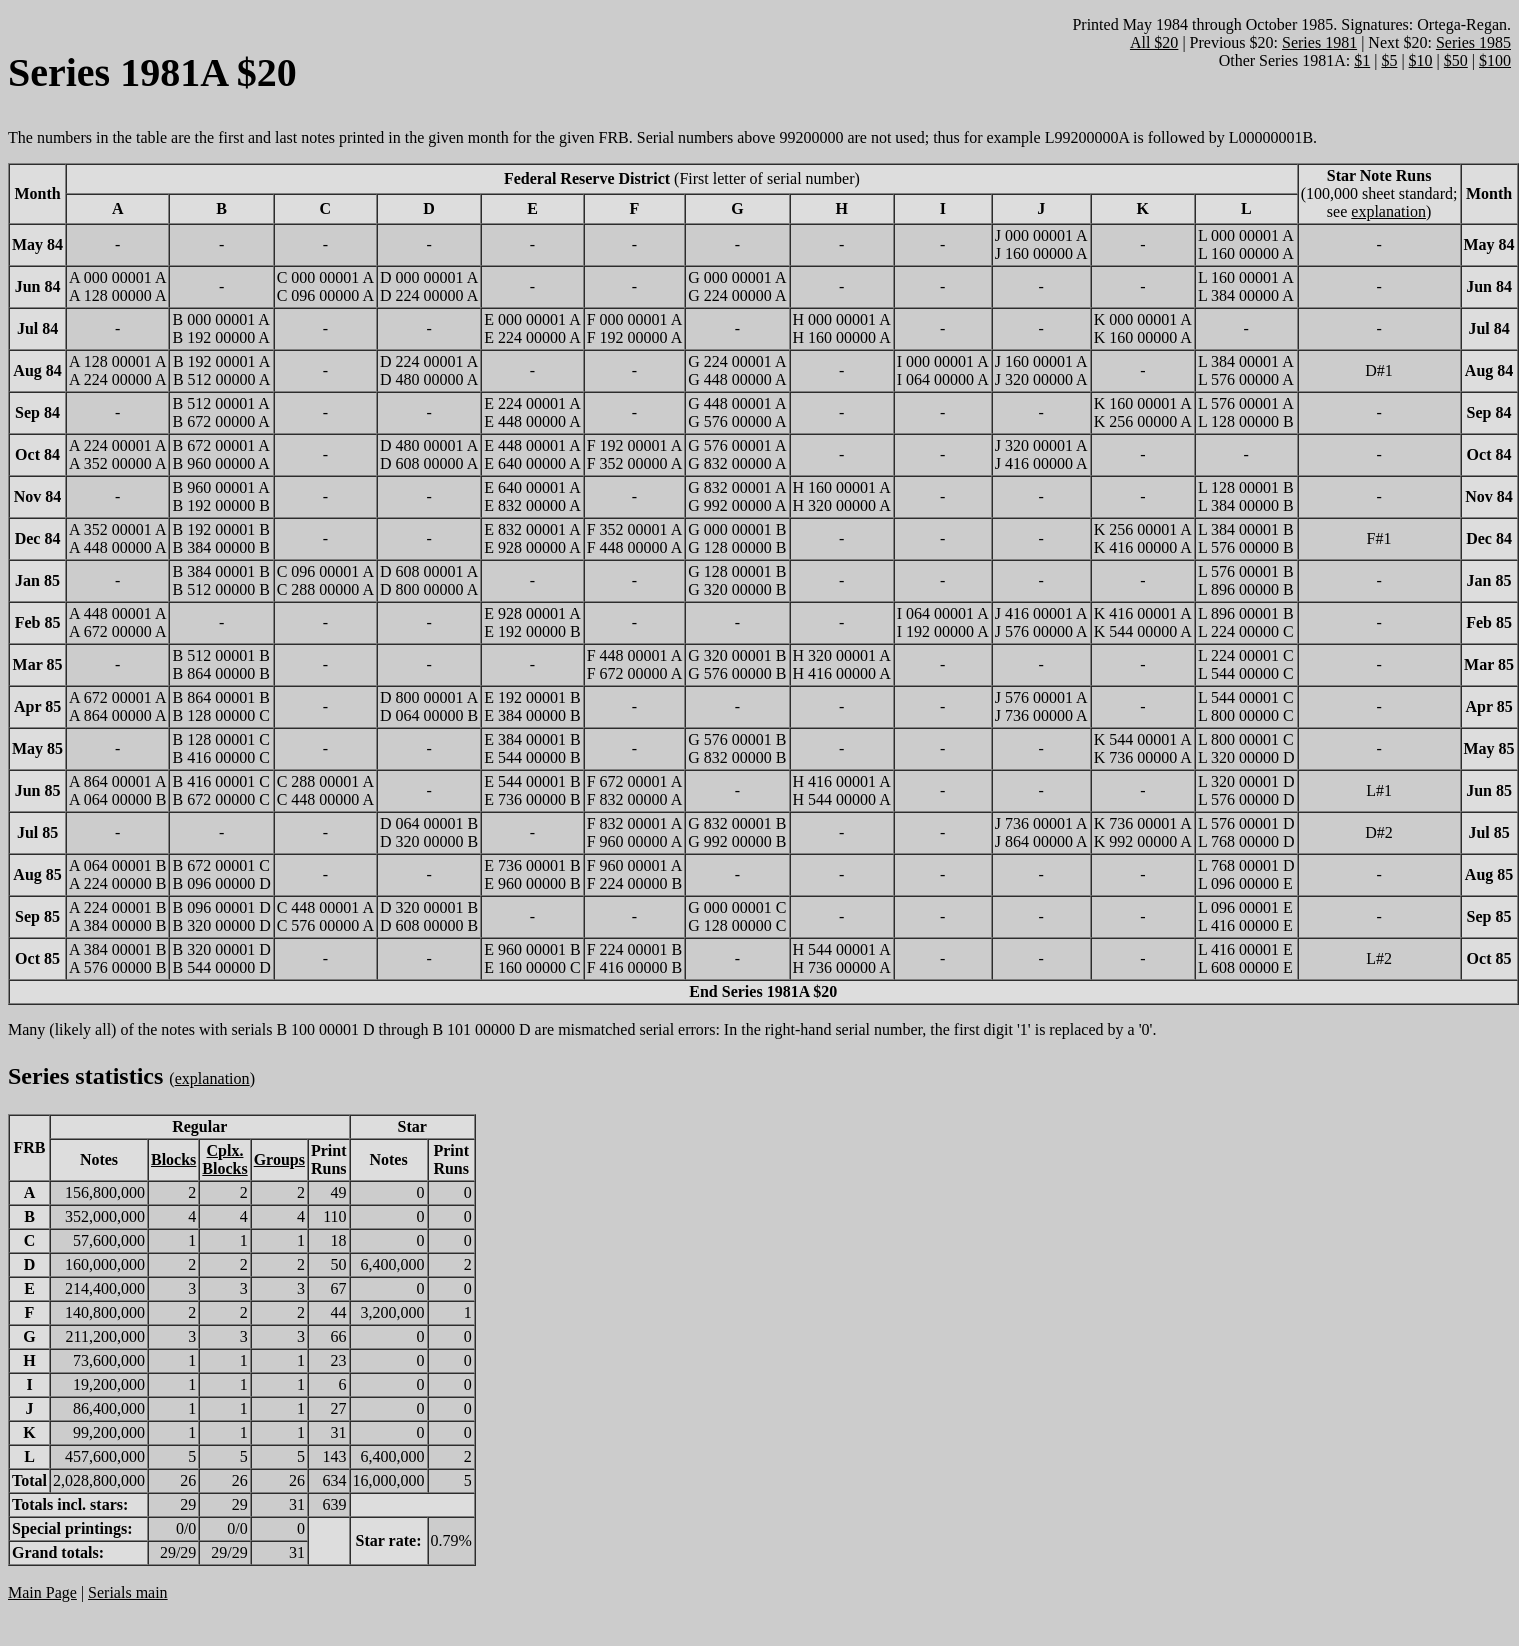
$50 (1456, 60)
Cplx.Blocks (224, 1159)
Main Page (42, 1592)
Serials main (128, 1592)
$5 (1389, 60)
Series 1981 (1319, 42)
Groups (279, 1159)
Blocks (173, 1159)
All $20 (1154, 42)
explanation (1388, 211)
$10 (1421, 60)
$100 (1495, 60)
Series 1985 (1473, 42)
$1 (1362, 60)
